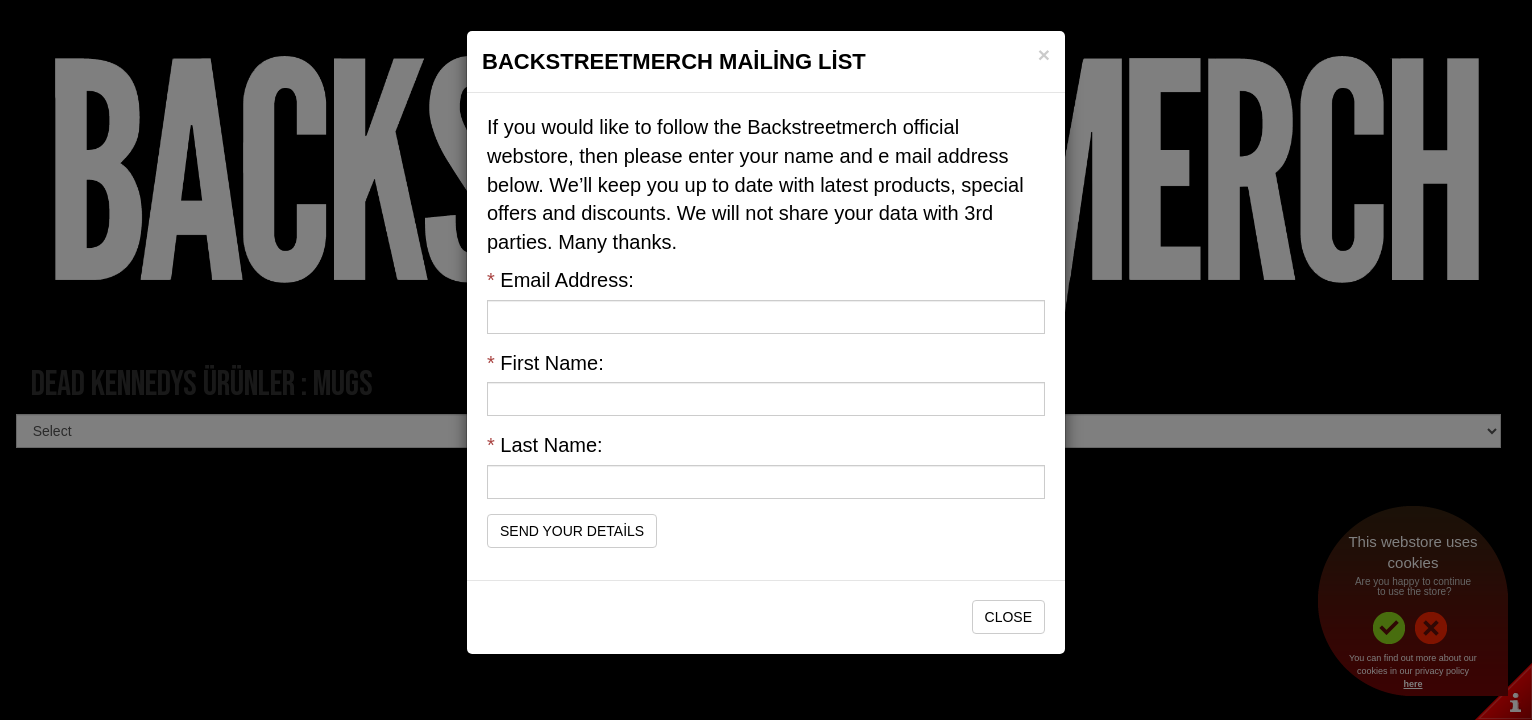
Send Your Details (572, 531)
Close (1008, 617)
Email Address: (560, 280)
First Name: (545, 363)
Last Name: (545, 445)
